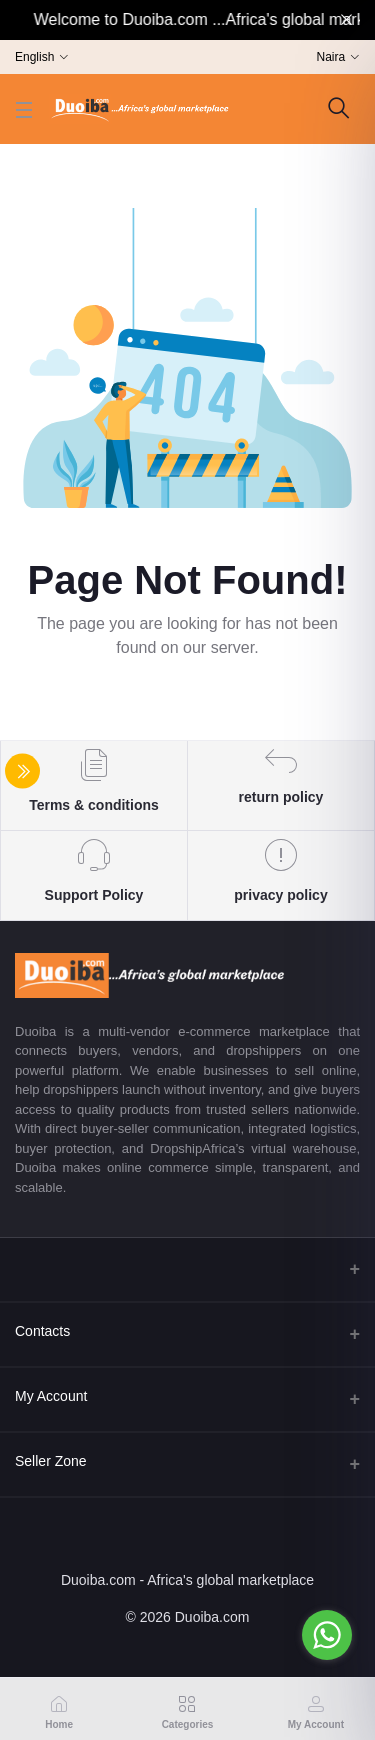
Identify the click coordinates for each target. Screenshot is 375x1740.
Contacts (42, 1331)
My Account (51, 1396)
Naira (331, 57)
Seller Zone (51, 1461)
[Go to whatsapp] (327, 1635)
